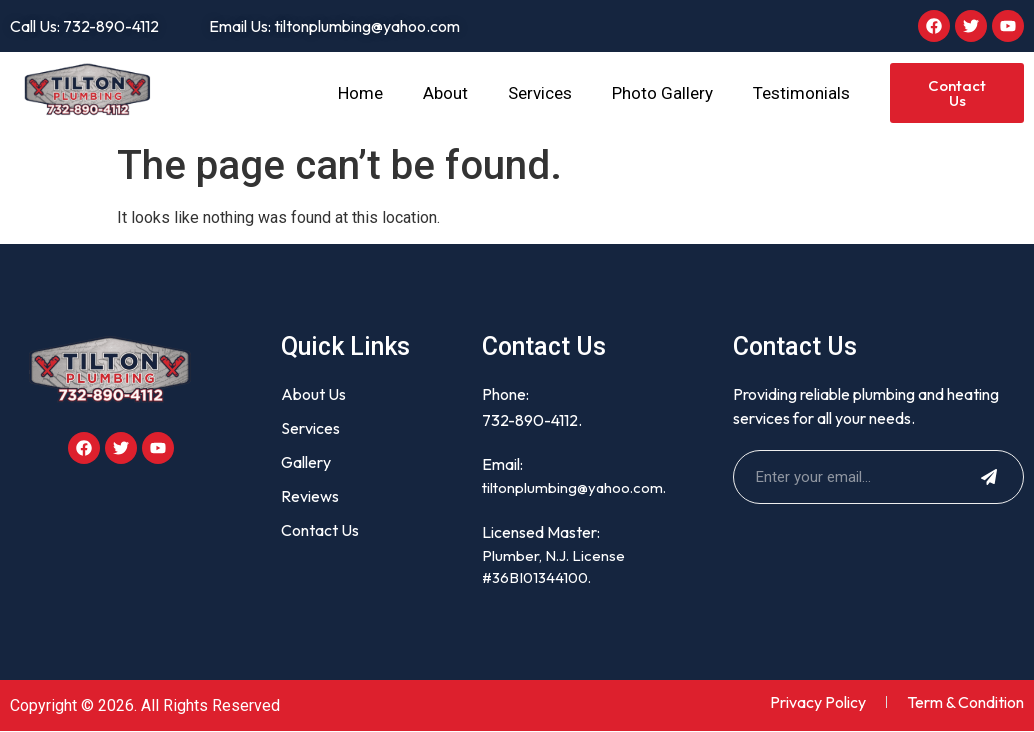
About (445, 93)
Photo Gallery (662, 93)
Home (360, 93)
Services (540, 93)
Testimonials (801, 93)
